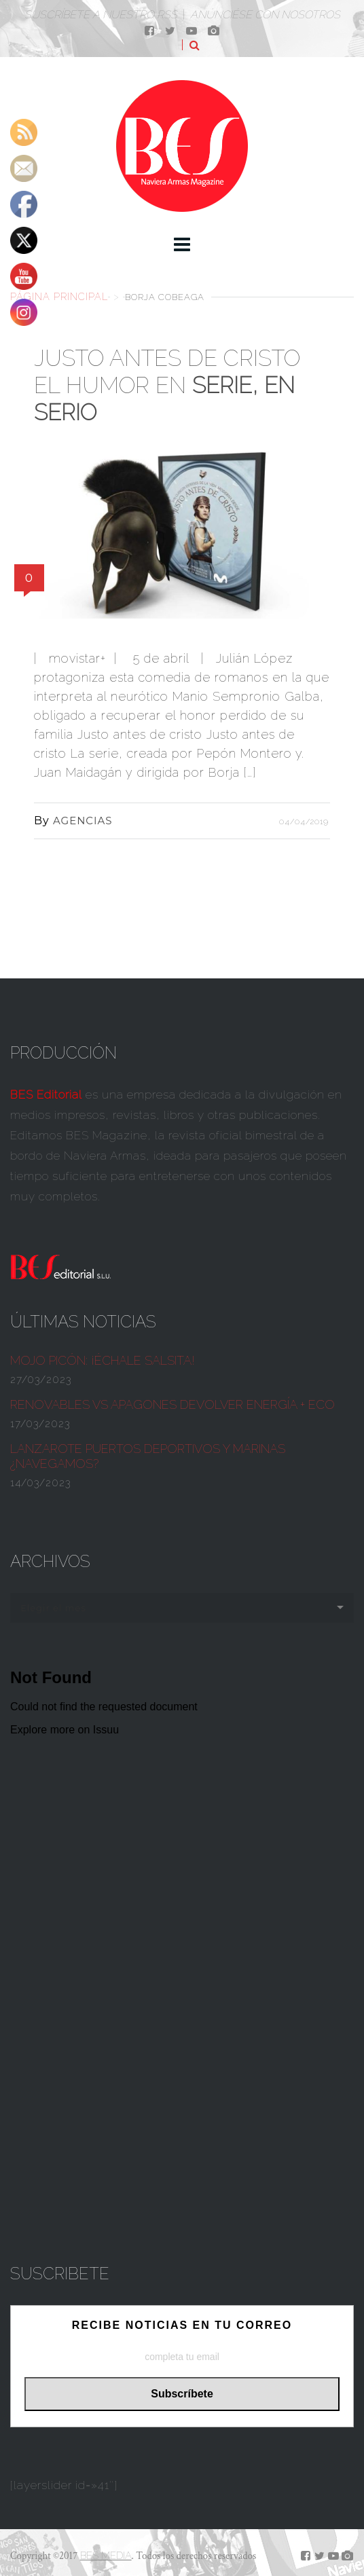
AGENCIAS (83, 820)
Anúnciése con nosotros (265, 14)
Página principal (59, 296)
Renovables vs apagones (172, 1404)
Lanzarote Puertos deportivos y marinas (147, 1456)
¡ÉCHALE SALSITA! (102, 1360)
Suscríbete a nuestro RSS (100, 14)
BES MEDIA (106, 2556)
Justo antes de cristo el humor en (167, 385)
